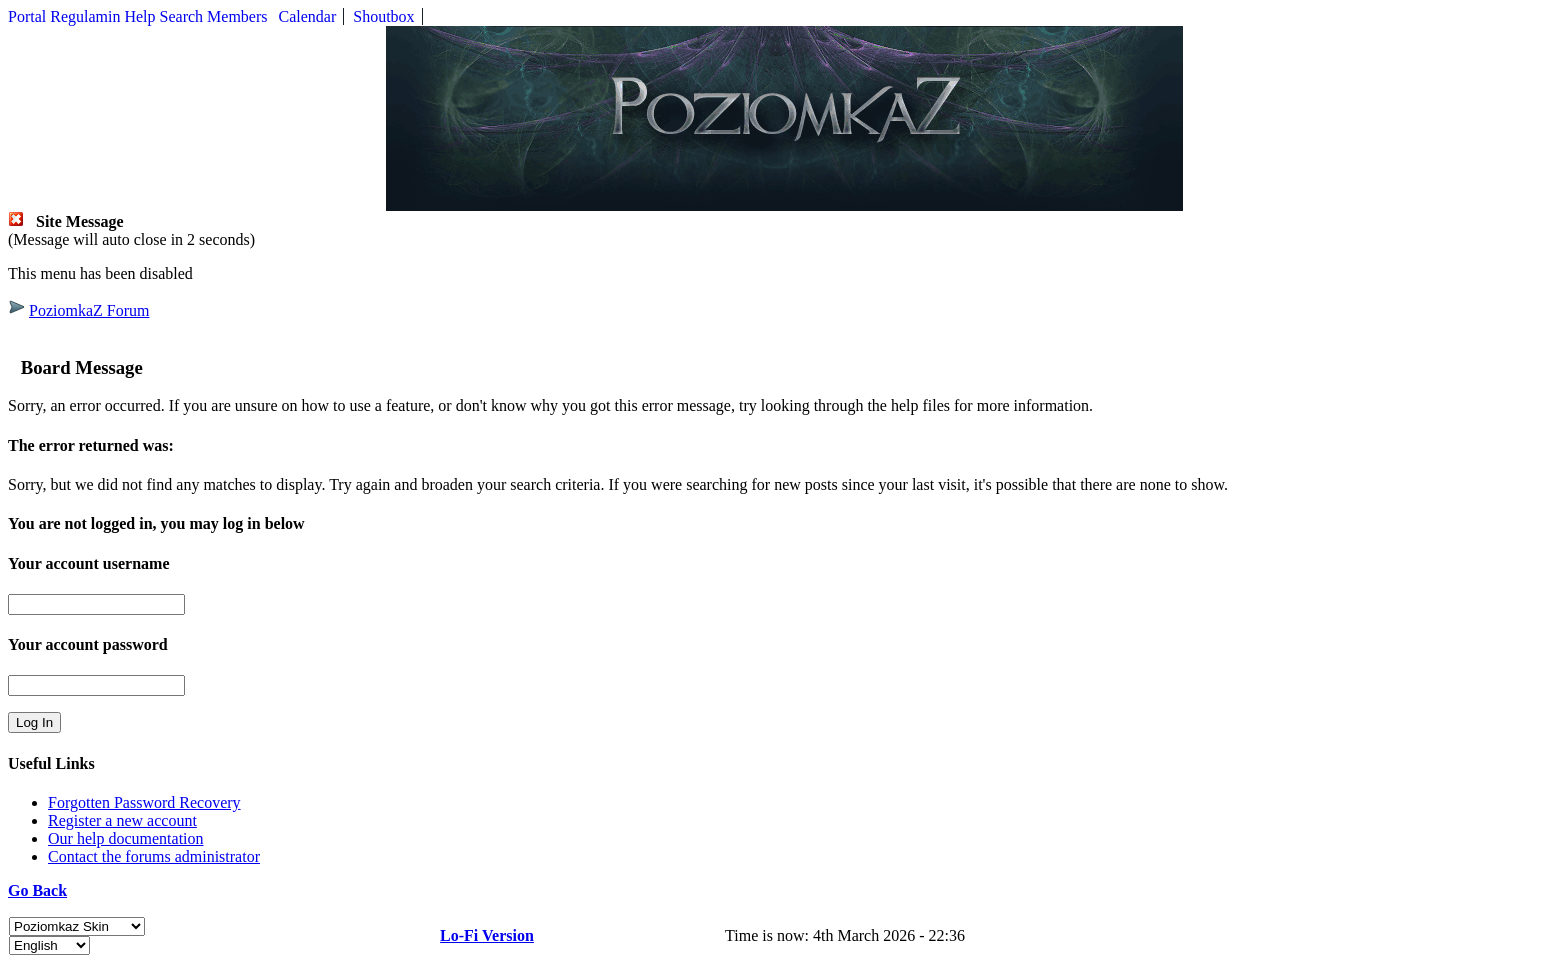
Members (237, 16)
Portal (27, 16)
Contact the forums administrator (154, 856)
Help (139, 16)
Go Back (37, 890)
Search (182, 16)
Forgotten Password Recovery (144, 802)
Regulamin (85, 16)
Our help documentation (126, 838)
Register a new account (122, 820)
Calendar (308, 16)
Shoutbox (383, 16)
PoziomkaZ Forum (89, 310)
